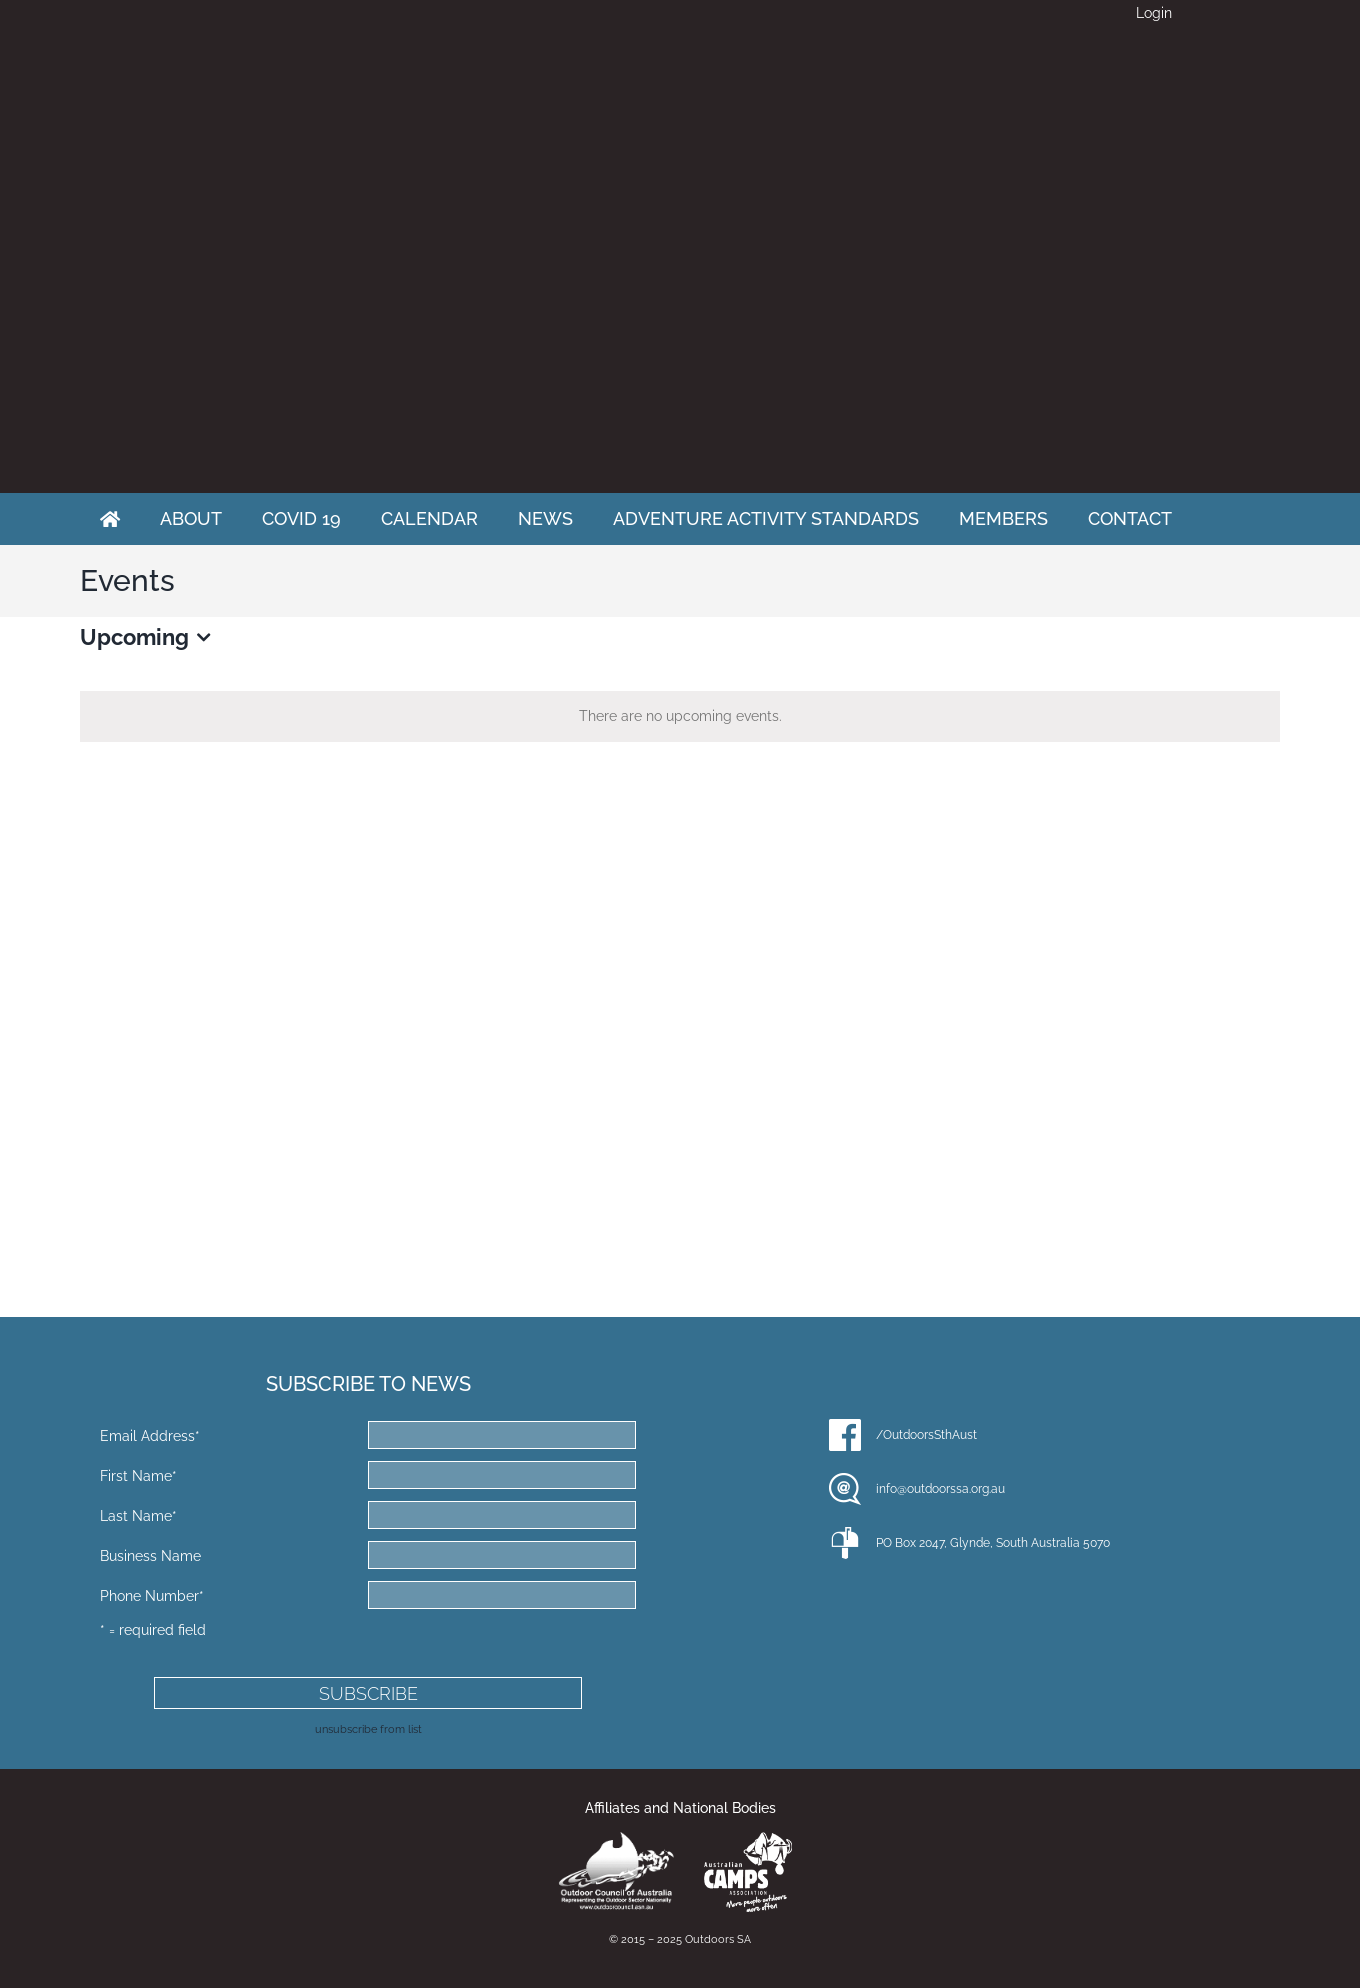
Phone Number (152, 1596)
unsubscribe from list (368, 1729)
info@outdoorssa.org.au (940, 1489)
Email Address (150, 1436)
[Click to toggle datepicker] (149, 638)
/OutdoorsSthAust (926, 1435)
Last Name (138, 1516)
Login (1154, 13)
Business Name (150, 1556)
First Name (138, 1476)
